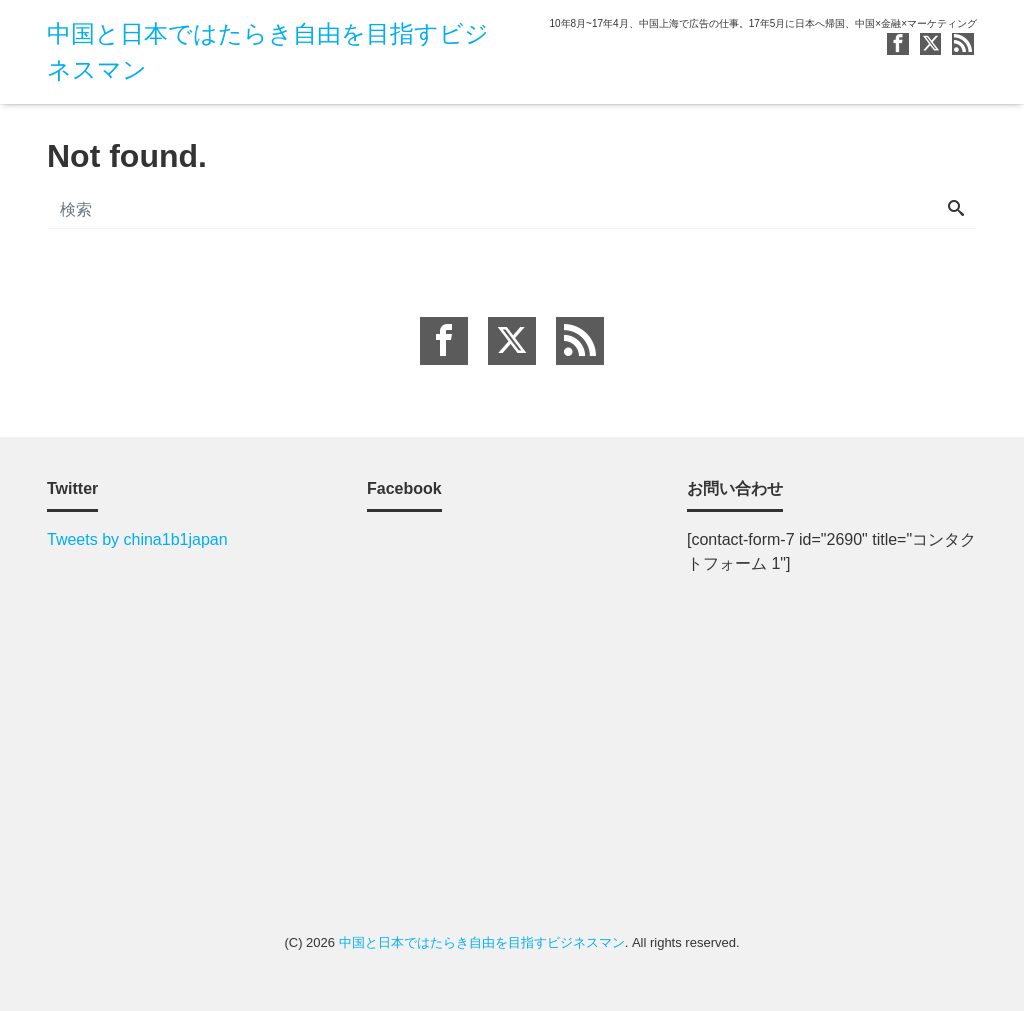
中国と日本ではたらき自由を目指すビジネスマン (482, 942)
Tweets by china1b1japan (137, 539)
